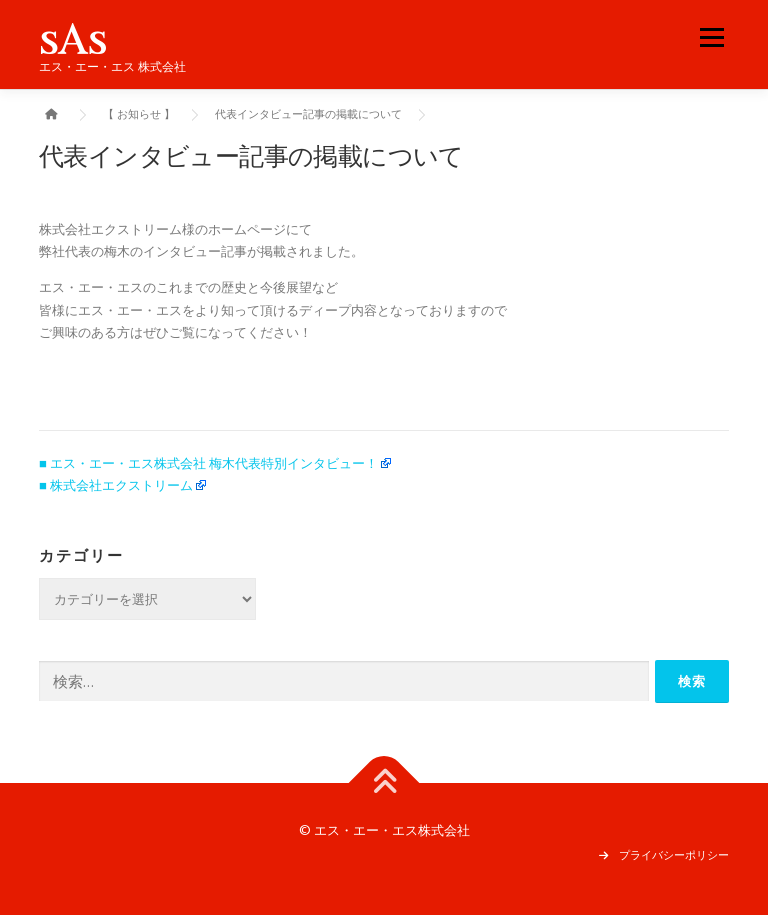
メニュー (711, 37)
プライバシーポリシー (674, 855)
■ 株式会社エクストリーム (116, 485)
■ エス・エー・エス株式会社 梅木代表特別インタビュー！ (208, 463)
